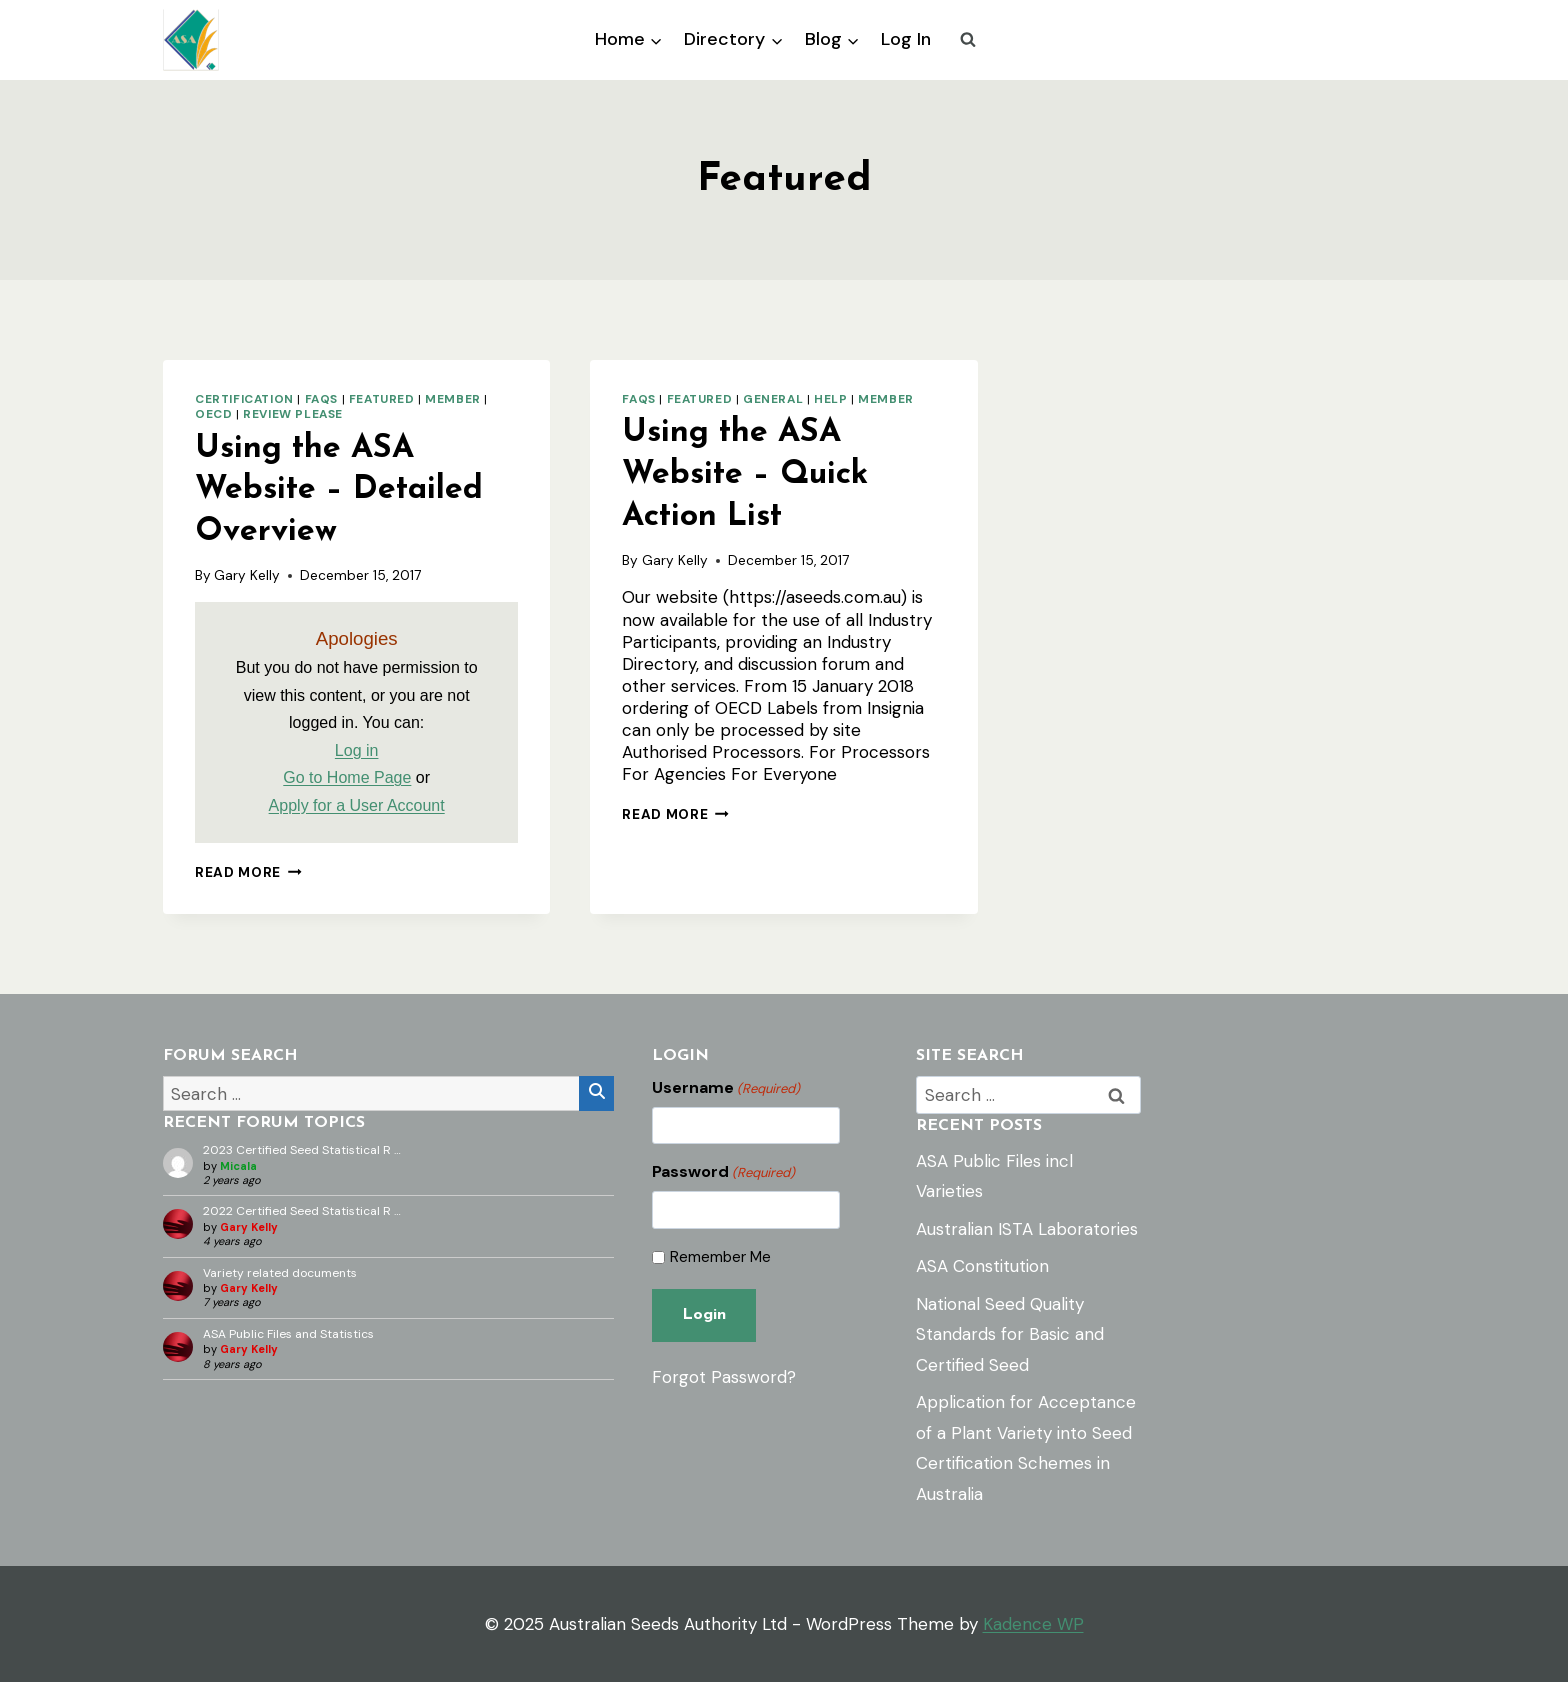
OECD (213, 414)
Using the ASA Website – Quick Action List (745, 474)
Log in (357, 750)
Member (453, 399)
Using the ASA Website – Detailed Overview (339, 490)
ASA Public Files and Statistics (288, 1334)
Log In (906, 39)
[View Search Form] (968, 40)
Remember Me (720, 1257)
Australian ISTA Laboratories (1027, 1229)
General (773, 399)
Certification (244, 399)
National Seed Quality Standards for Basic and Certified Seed (1010, 1334)
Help (830, 399)
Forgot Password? (724, 1377)
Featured (382, 399)
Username (726, 1088)
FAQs (321, 399)
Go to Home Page (347, 777)
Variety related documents (280, 1273)
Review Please (293, 414)
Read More (248, 872)
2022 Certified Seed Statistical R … (302, 1211)
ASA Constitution (982, 1266)
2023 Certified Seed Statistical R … (302, 1150)
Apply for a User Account (357, 805)
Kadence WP (1033, 1624)
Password (723, 1172)
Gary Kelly (247, 575)
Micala (238, 1166)
